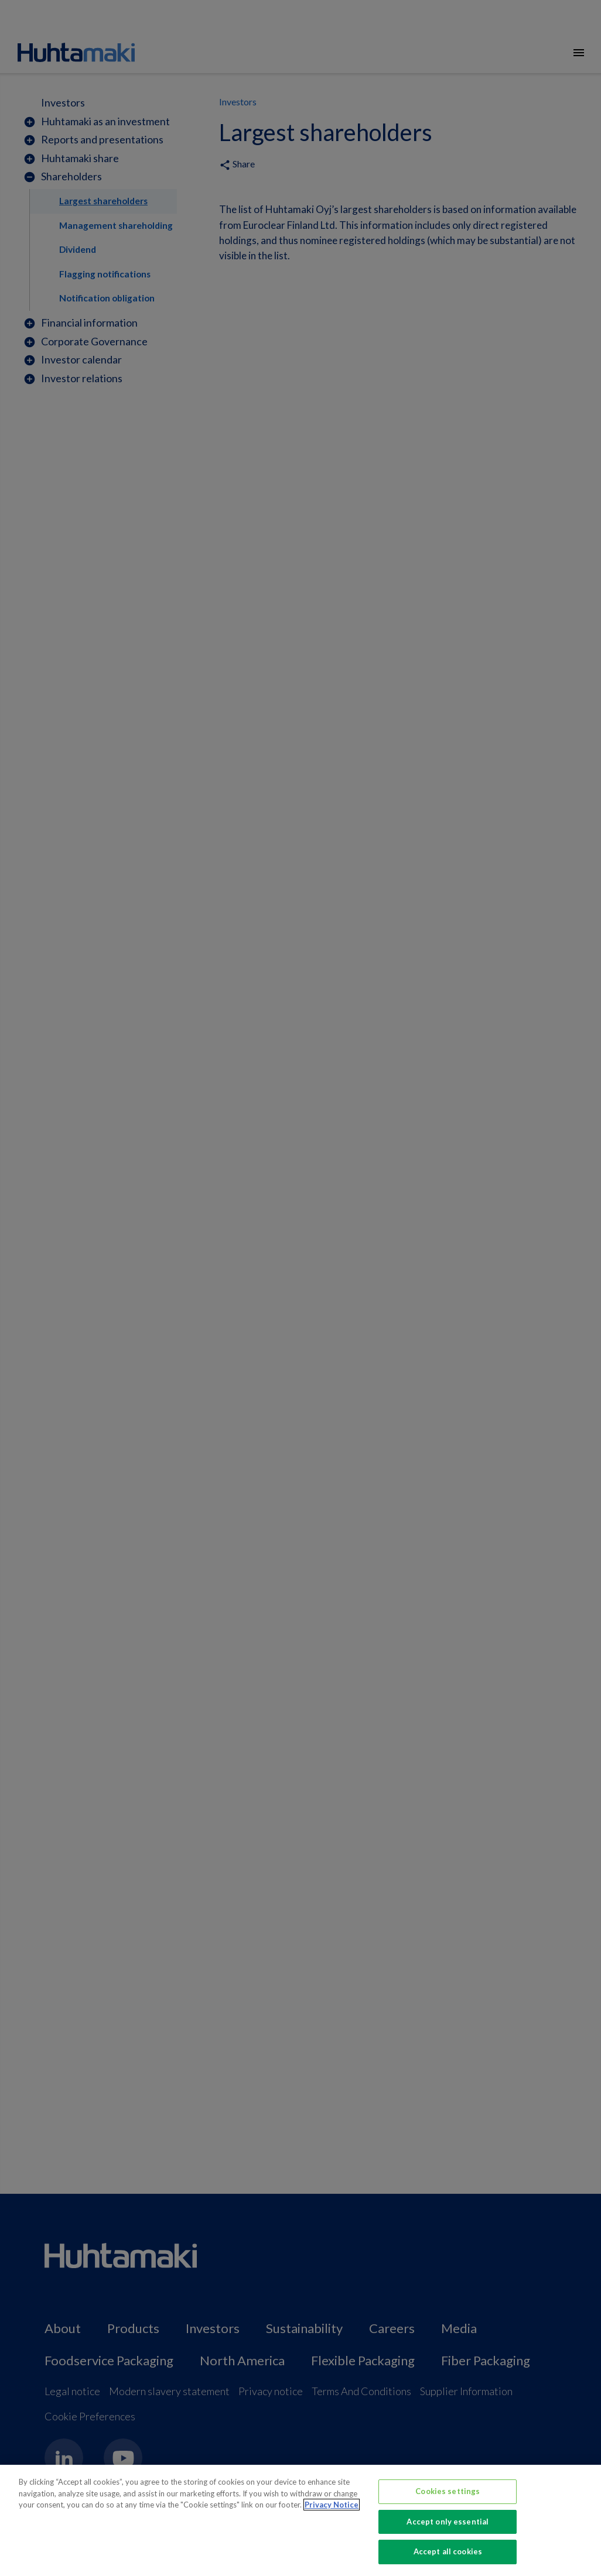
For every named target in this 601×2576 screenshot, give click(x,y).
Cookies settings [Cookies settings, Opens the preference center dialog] (447, 2491)
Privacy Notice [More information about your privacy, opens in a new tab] (331, 2504)
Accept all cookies (448, 2551)
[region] (300, 2520)
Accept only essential (448, 2521)
